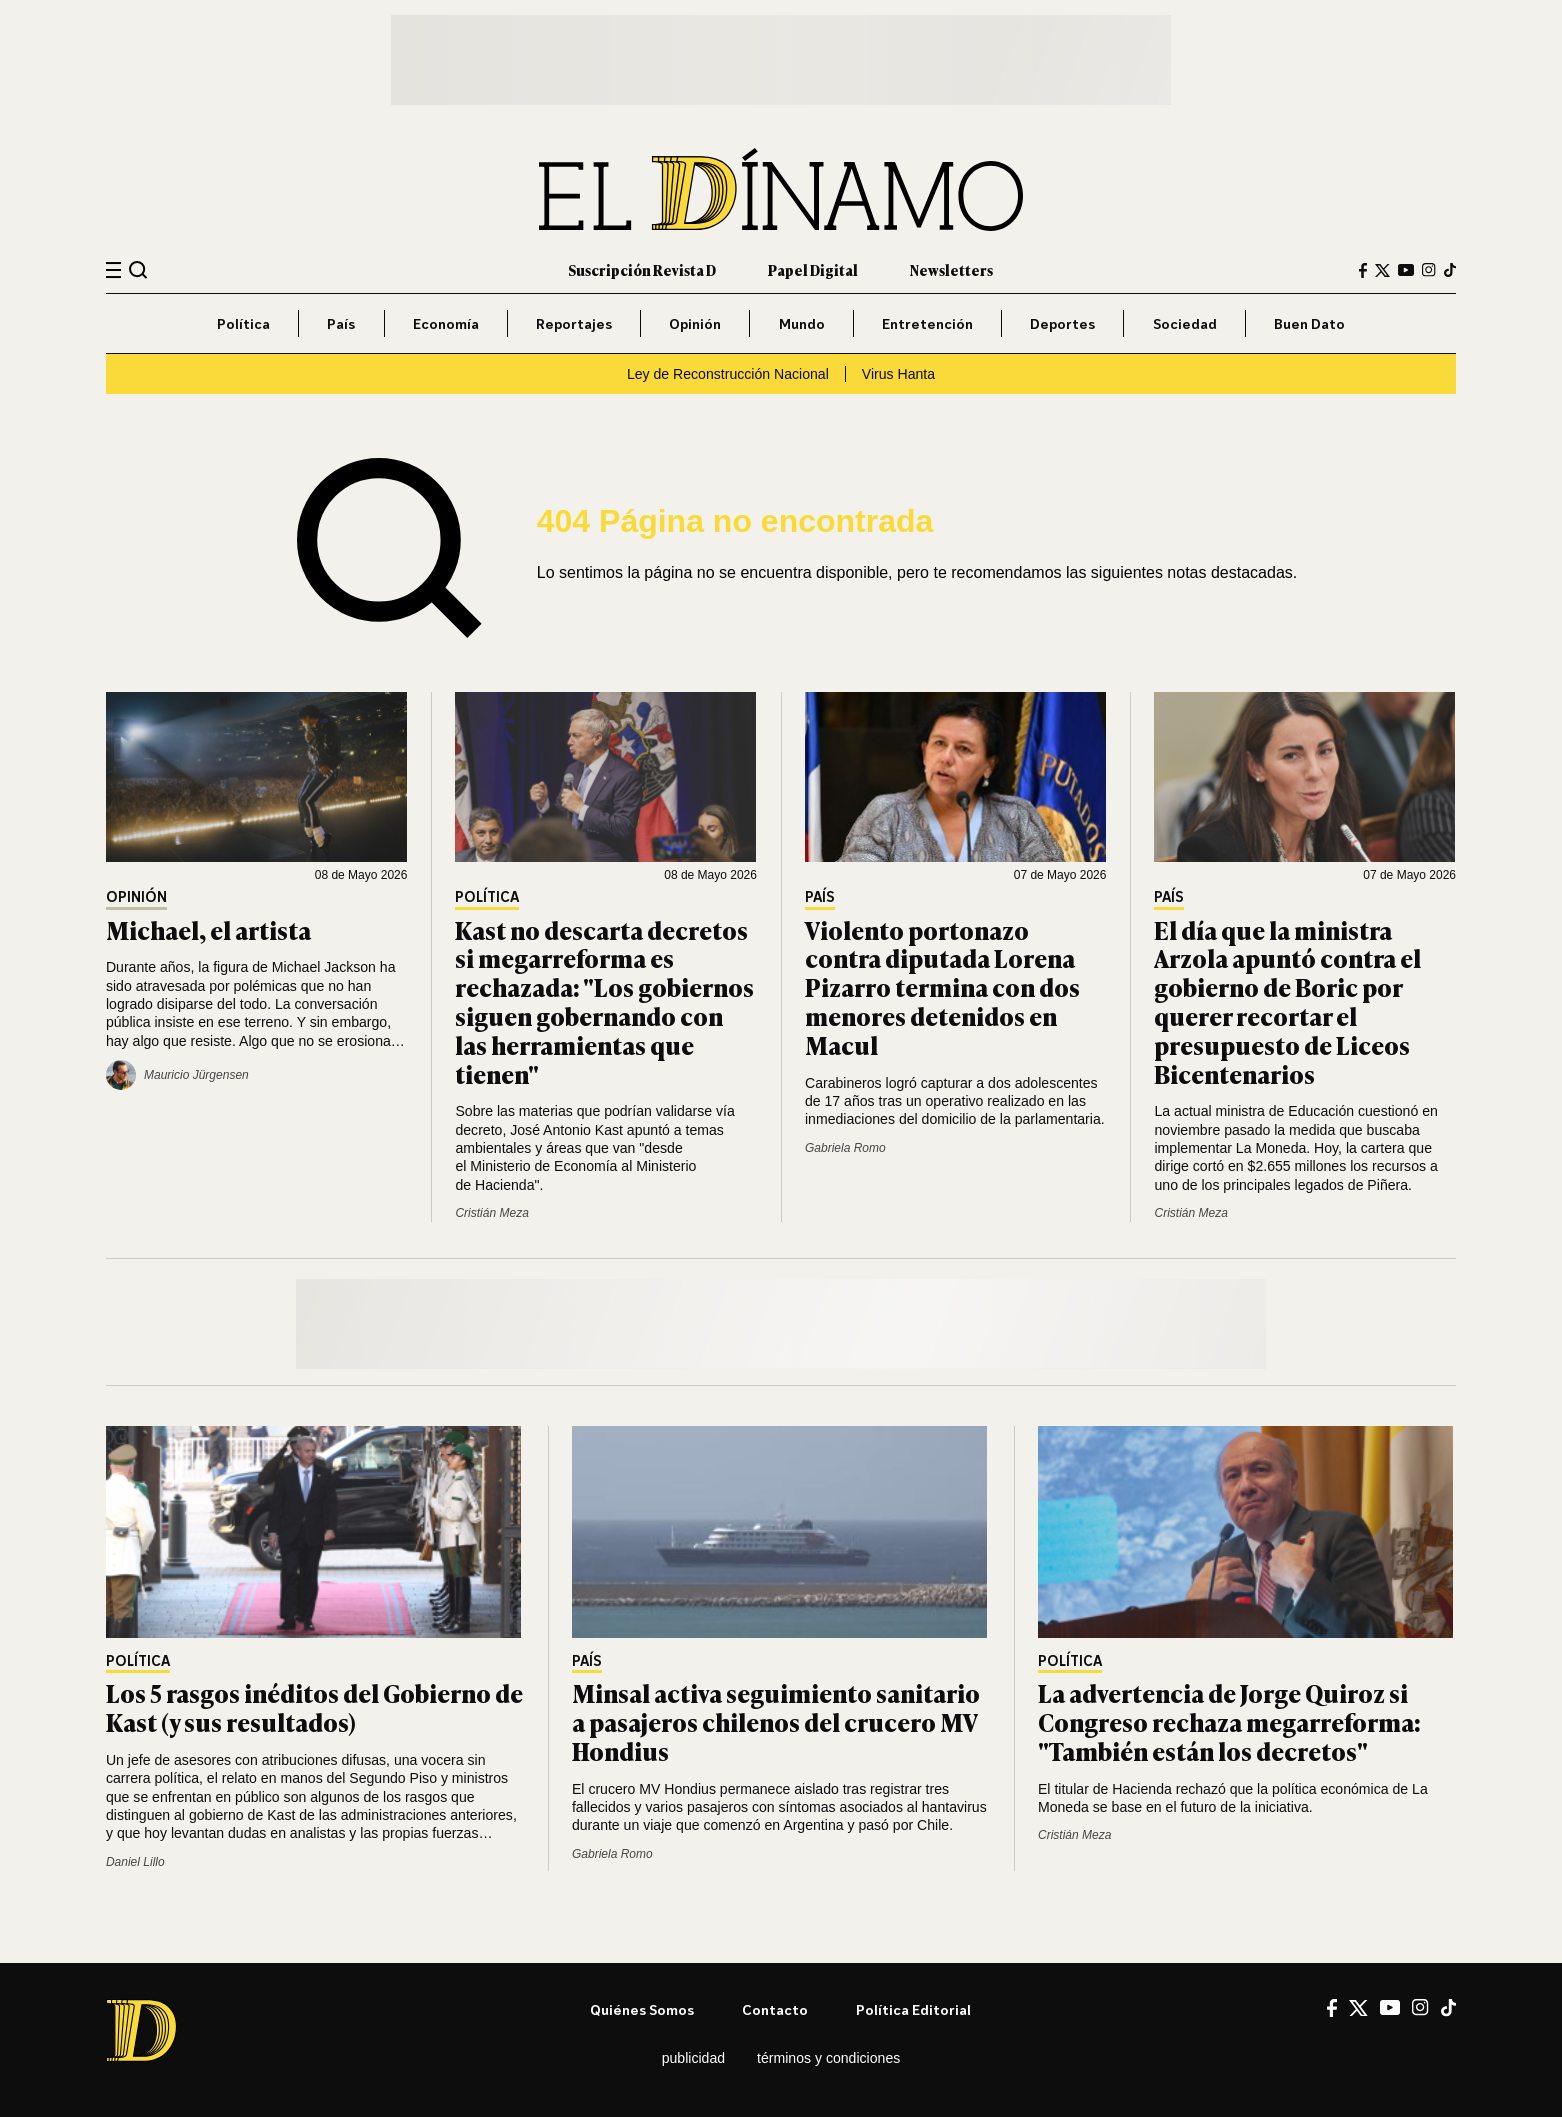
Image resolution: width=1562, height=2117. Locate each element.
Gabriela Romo (845, 1148)
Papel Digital (813, 269)
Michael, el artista (208, 929)
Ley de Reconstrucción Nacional (728, 374)
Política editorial (913, 2009)
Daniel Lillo (135, 1862)
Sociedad (1185, 323)
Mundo (802, 323)
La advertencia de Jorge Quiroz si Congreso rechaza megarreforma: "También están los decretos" (1229, 1721)
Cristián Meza (491, 1213)
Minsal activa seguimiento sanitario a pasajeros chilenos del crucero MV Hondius (776, 1721)
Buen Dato (1309, 323)
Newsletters (951, 269)
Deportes (1062, 323)
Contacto (775, 2009)
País (341, 323)
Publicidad (693, 2058)
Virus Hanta (898, 374)
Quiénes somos (642, 2009)
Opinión (695, 323)
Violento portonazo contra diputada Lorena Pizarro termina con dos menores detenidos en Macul (942, 987)
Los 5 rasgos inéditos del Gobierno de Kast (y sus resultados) (314, 1707)
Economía (446, 323)
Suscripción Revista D (642, 269)
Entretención (927, 323)
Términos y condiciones (828, 2058)
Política (243, 323)
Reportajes (574, 323)
